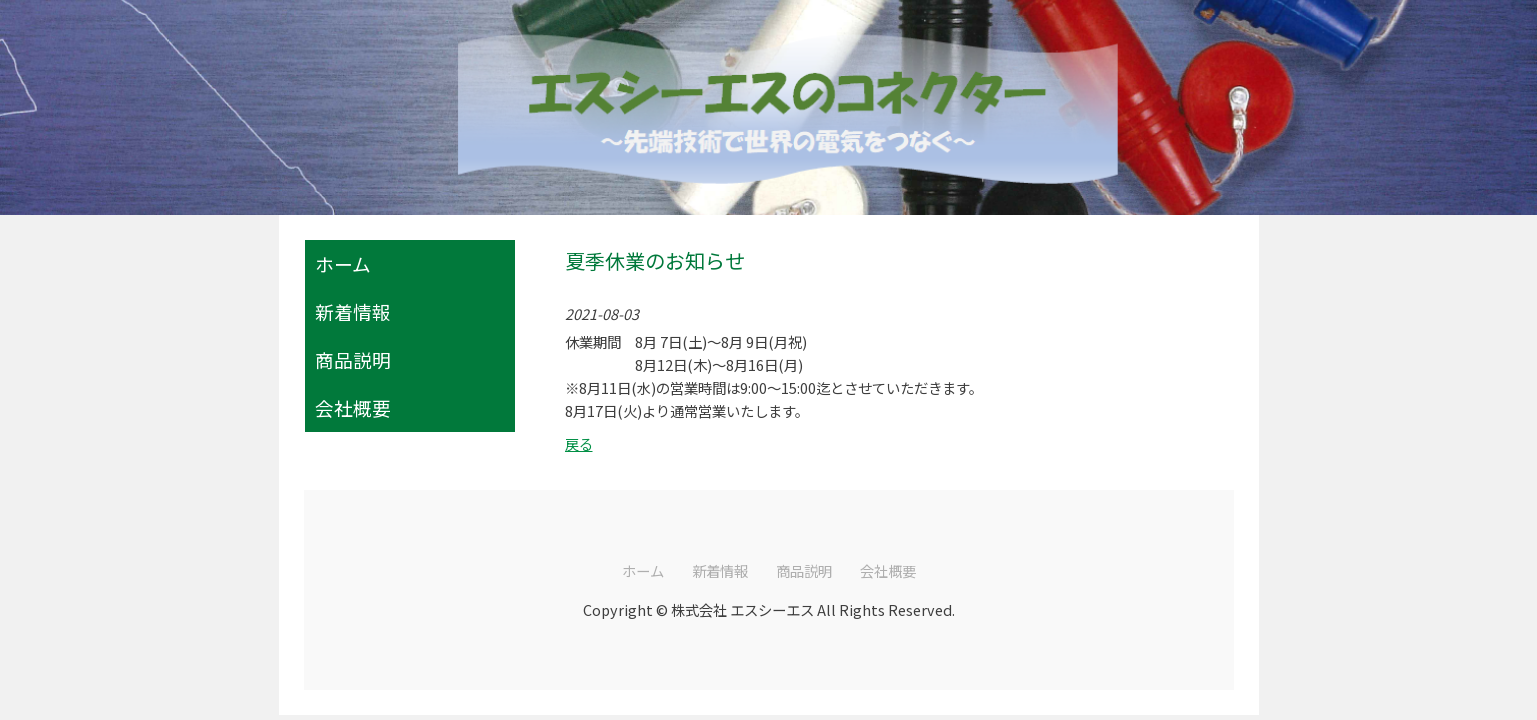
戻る (579, 443)
